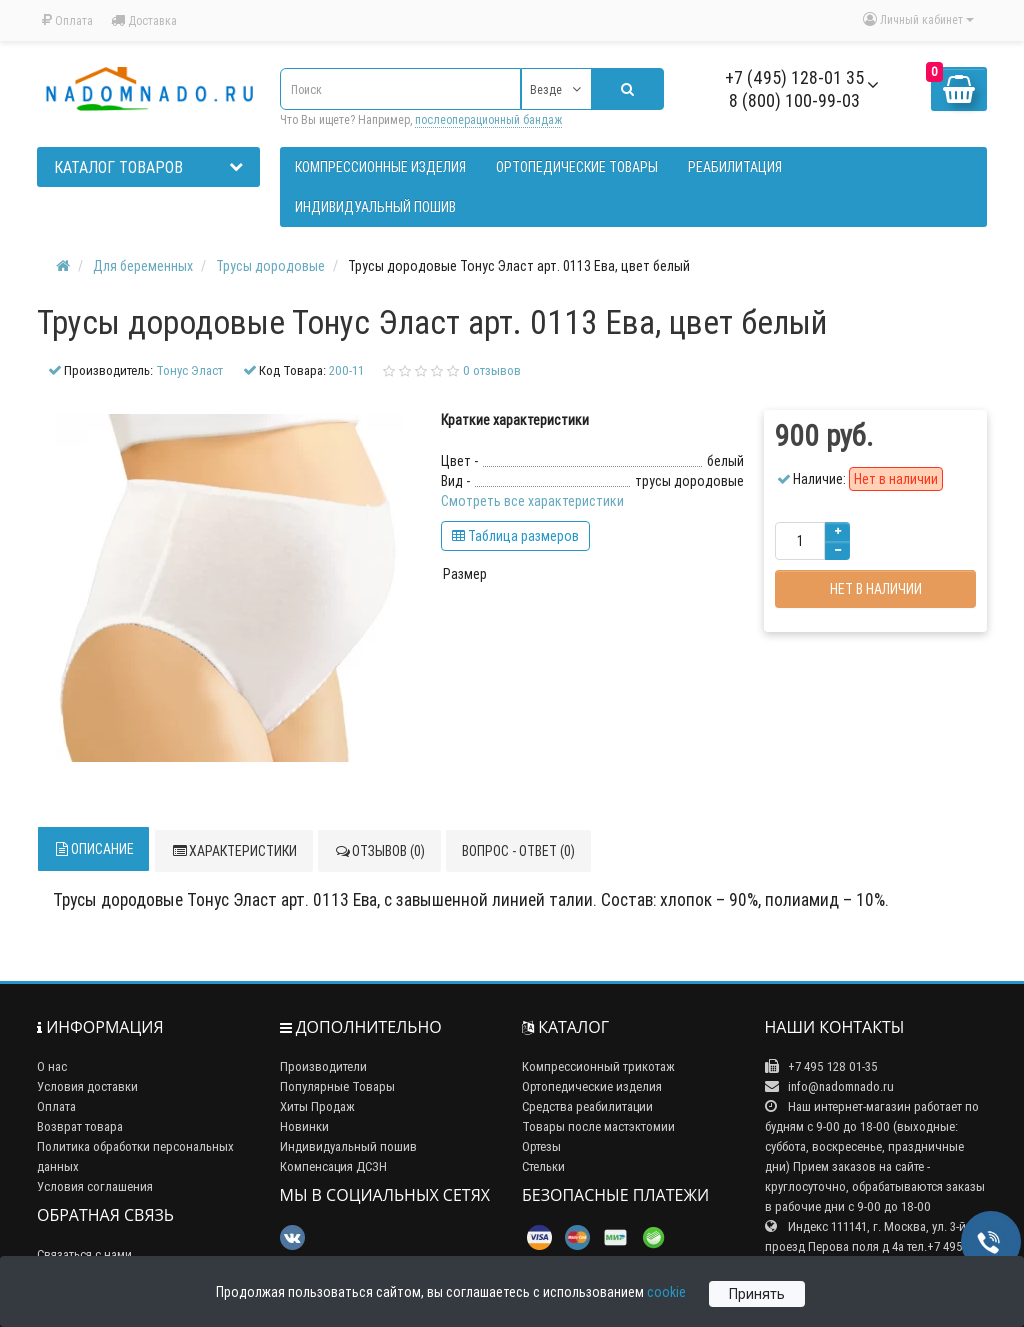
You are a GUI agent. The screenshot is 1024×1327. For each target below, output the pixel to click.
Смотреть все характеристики (532, 501)
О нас (52, 1066)
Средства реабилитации (587, 1106)
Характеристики (234, 851)
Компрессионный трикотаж (598, 1066)
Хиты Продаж (317, 1106)
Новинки (304, 1126)
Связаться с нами (84, 1254)
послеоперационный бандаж (488, 119)
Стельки (543, 1166)
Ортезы (541, 1146)
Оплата (67, 20)
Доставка (144, 20)
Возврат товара (80, 1126)
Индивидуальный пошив (348, 1146)
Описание (93, 849)
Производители (323, 1066)
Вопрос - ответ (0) (518, 851)
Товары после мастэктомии (598, 1126)
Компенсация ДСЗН (333, 1166)
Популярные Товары (337, 1086)
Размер (465, 574)
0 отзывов (492, 370)
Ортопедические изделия (592, 1086)
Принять (757, 1294)
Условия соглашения (95, 1186)
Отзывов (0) (379, 851)
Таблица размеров (515, 536)
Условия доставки (87, 1086)
